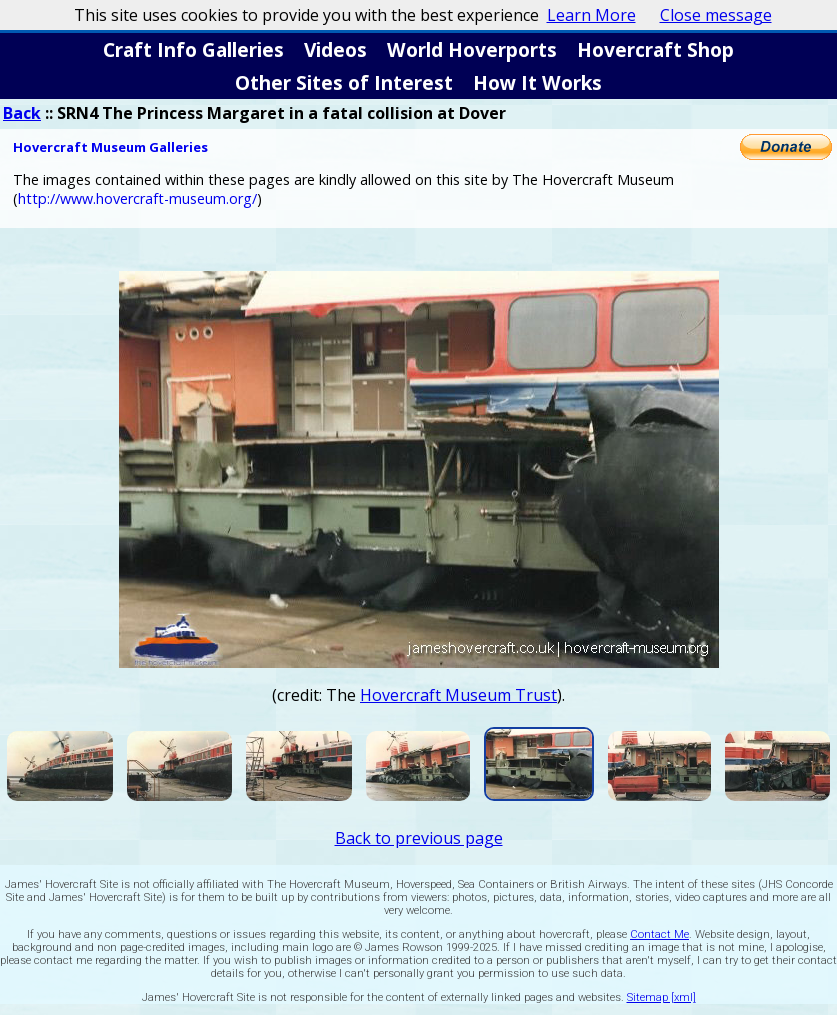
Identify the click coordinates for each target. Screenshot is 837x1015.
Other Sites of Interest (344, 82)
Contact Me (659, 934)
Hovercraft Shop (655, 49)
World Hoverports (472, 49)
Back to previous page (419, 838)
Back (22, 113)
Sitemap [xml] (661, 997)
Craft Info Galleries (193, 49)
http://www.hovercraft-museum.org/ (137, 198)
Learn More (591, 15)
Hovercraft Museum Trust (458, 695)
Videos (335, 49)
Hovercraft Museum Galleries (110, 147)
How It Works (537, 82)
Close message (716, 15)
